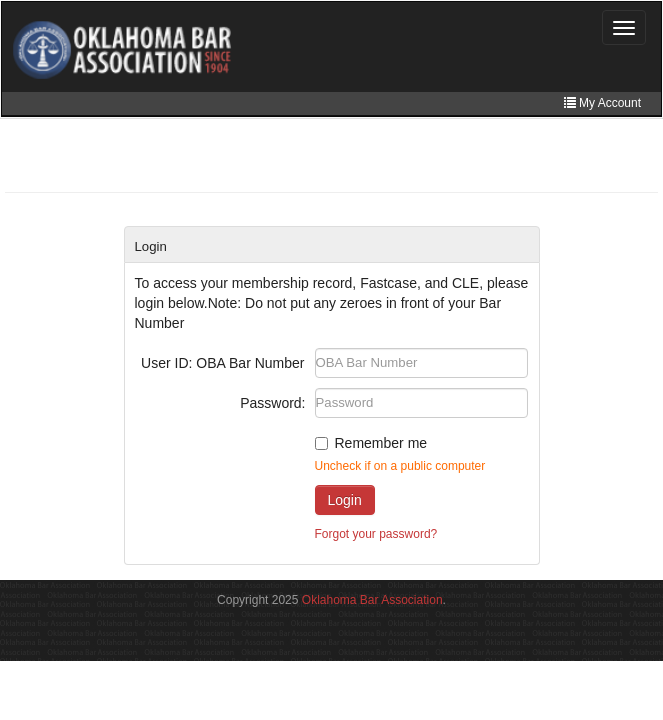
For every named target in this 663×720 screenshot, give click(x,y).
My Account (602, 103)
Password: (272, 403)
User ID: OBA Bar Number (222, 363)
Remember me (381, 443)
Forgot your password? (376, 534)
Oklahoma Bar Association (372, 600)
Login (345, 500)
